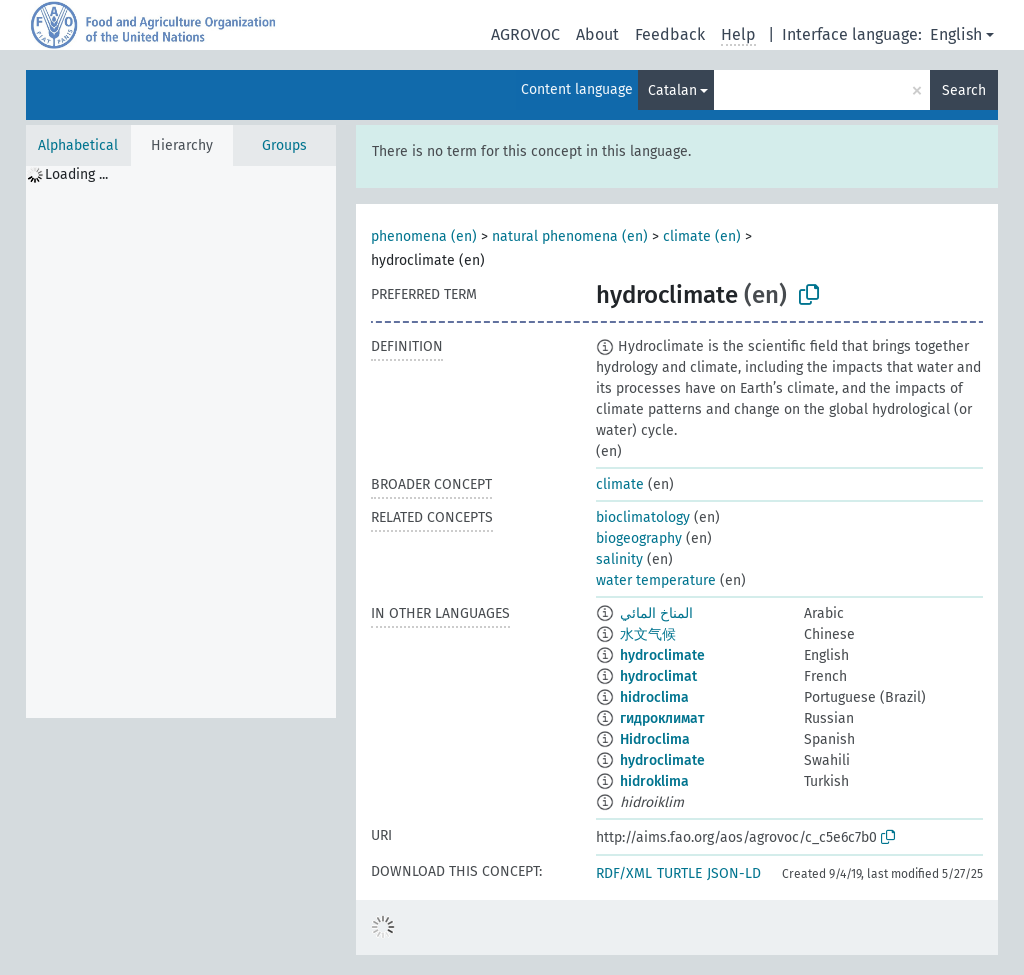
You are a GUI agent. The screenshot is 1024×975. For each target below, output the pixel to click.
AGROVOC (525, 34)
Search (964, 90)
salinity (619, 559)
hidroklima (654, 781)
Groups (284, 145)
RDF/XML (624, 873)
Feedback (670, 34)
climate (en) (702, 236)
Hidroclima (655, 739)
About (597, 34)
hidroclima (654, 697)
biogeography (639, 538)
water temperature (656, 580)
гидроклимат (662, 718)
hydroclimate (662, 655)
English (956, 34)
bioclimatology (643, 517)
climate (620, 484)
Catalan (672, 90)
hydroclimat (658, 676)
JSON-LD (734, 873)
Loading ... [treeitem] (76, 174)
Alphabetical (78, 145)
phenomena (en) (424, 236)
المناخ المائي (656, 613)
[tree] (181, 442)
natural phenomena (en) (570, 236)
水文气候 (648, 634)
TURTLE (679, 873)
